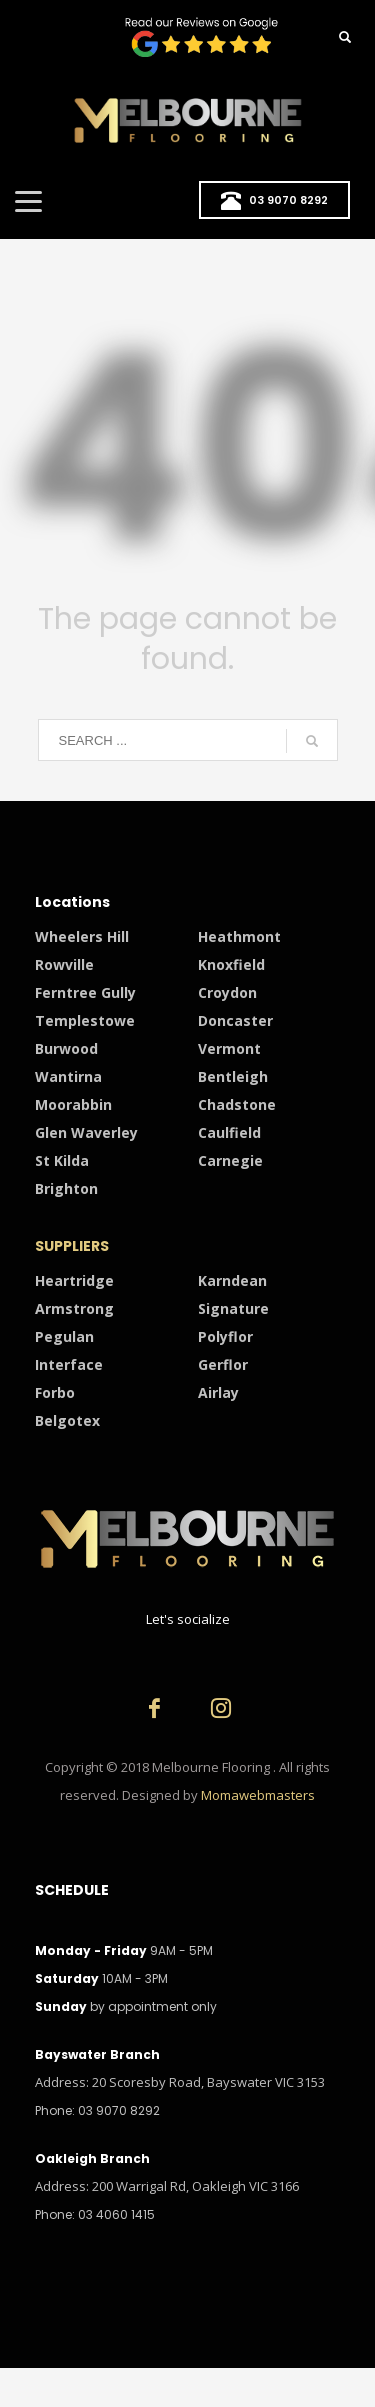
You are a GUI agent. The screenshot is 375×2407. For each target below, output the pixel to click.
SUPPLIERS (72, 1246)
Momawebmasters (258, 1795)
